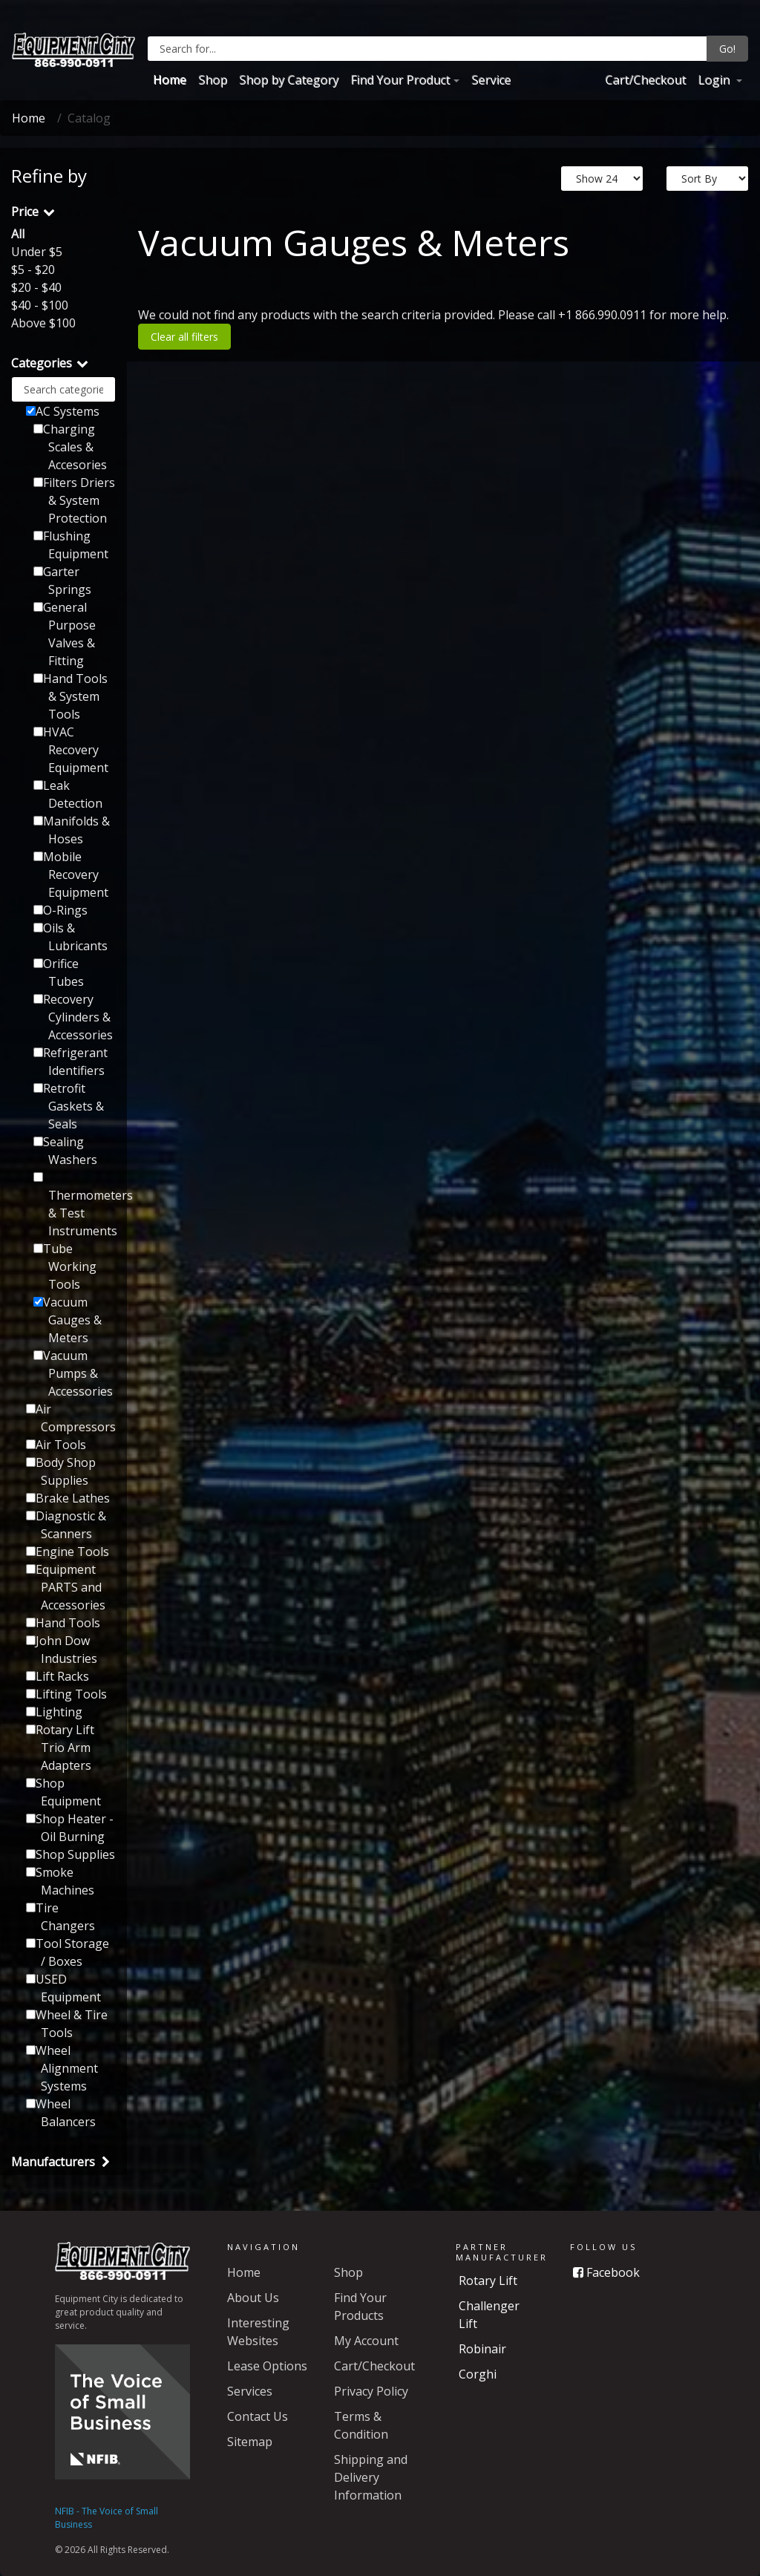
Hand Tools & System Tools (70, 696)
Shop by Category (288, 79)
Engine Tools (67, 1551)
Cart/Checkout (645, 79)
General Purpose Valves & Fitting (64, 634)
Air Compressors (71, 1418)
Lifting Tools (66, 1694)
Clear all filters (184, 337)
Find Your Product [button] (400, 79)
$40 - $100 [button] (39, 305)
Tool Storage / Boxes (67, 1952)
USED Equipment (63, 1988)
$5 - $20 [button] (33, 269)
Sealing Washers (65, 1151)
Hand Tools (63, 1623)
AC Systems (62, 411)
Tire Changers (60, 1917)
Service (491, 79)
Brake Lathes (68, 1498)
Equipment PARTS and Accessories (65, 1587)
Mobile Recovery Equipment (70, 874)
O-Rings (60, 910)
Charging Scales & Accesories (70, 447)
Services (249, 2391)
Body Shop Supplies (61, 1471)
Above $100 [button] (43, 323)
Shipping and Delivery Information (370, 2477)
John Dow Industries (61, 1649)
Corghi (478, 2374)
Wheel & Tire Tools (67, 2024)
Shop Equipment (63, 1792)
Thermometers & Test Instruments (74, 1205)
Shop (212, 79)
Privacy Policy (371, 2391)
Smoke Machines (60, 1881)
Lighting (54, 1712)
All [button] (17, 234)
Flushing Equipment (70, 545)
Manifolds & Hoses (71, 830)
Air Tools (56, 1444)
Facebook (606, 2272)
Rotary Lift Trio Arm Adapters (60, 1748)
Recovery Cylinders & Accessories (73, 1017)
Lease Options (267, 2366)
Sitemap (249, 2441)
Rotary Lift (488, 2280)
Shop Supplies (70, 1854)
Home (169, 79)
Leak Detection (67, 794)
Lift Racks (57, 1676)
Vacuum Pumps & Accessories (73, 1373)
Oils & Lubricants (70, 937)
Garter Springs (62, 580)
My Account (366, 2341)
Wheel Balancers (61, 2113)
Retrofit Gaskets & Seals (68, 1106)
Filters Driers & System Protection (74, 500)
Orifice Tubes (58, 972)
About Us (253, 2297)
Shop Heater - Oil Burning (70, 1828)
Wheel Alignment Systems (62, 2068)
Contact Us (257, 2416)
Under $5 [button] (36, 251)
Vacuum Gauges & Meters (67, 1320)
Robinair (482, 2349)
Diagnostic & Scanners (66, 1525)
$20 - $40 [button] (36, 287)
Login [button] (715, 79)
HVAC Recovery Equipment (70, 750)
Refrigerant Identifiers (70, 1062)
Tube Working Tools (64, 1266)
